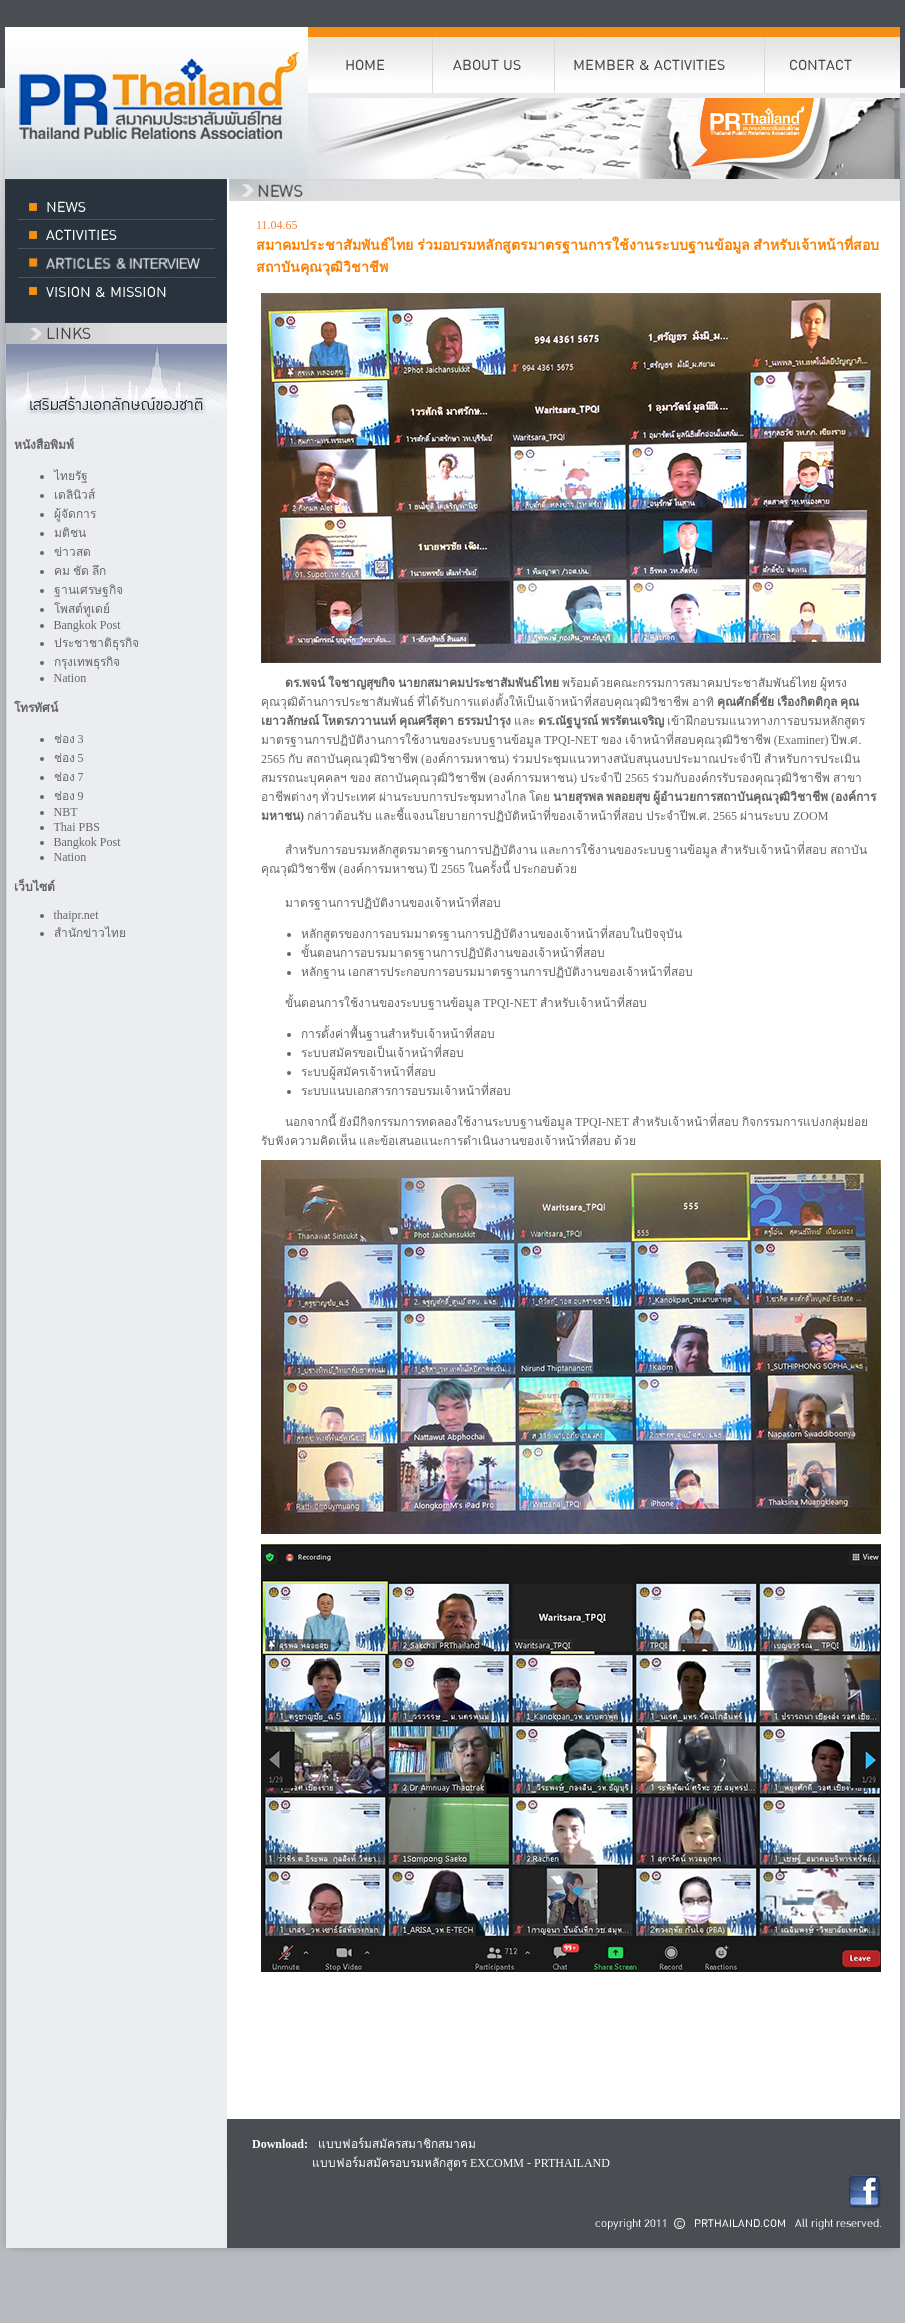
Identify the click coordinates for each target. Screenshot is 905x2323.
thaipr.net (76, 915)
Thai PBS (77, 827)
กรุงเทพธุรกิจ (87, 662)
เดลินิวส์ (74, 495)
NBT (66, 812)
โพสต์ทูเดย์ (82, 609)
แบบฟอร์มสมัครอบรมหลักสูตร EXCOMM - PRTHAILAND (461, 2163)
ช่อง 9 (69, 796)
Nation (70, 678)
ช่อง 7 (69, 777)
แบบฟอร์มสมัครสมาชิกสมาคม (397, 2144)
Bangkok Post (87, 625)
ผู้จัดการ (75, 514)
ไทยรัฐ (71, 476)
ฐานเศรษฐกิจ (88, 590)
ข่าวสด (72, 552)
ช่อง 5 (69, 758)
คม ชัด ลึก (80, 571)
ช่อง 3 (69, 739)
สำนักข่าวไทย (90, 933)
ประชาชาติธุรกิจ (96, 643)
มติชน (70, 533)
